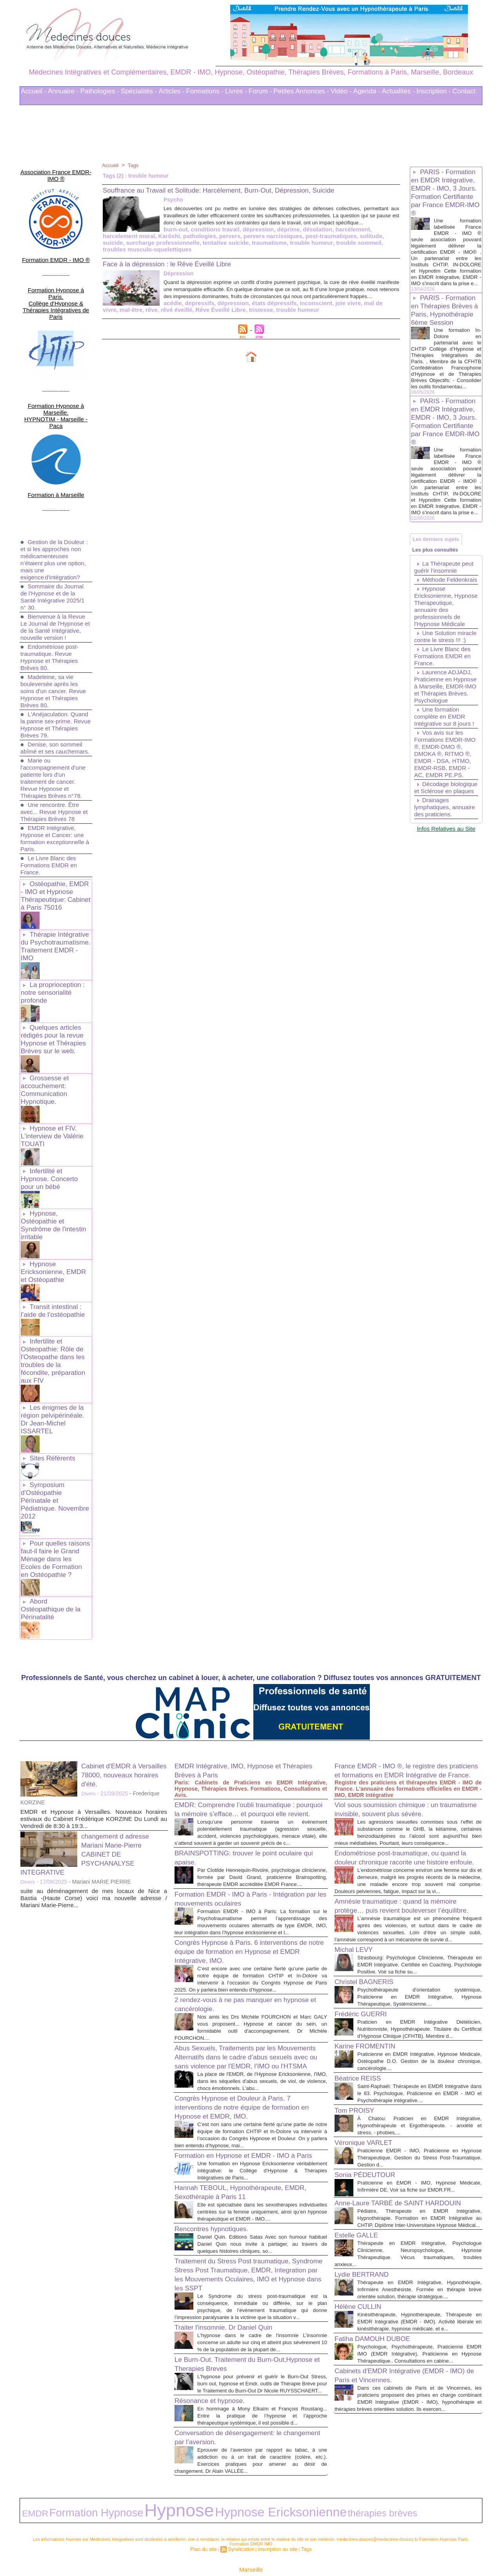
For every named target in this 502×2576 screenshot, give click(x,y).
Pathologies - (99, 91)
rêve (356, 309)
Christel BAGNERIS (369, 1917)
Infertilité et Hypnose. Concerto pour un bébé (55, 1109)
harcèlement (280, 236)
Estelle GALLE (360, 2204)
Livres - (236, 91)
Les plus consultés (439, 583)
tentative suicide (124, 249)
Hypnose (117, 2482)
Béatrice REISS (362, 2020)
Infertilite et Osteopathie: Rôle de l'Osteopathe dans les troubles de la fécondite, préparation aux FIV (54, 1273)
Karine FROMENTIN (370, 1988)
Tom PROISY (358, 2059)
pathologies (118, 242)
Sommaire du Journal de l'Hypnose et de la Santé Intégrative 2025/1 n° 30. (54, 542)
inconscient (246, 309)
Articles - (171, 91)
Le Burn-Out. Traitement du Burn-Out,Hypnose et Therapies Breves (234, 2325)
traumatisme (165, 249)
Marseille (251, 2536)
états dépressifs (207, 309)
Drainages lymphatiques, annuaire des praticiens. (433, 889)
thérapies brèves (239, 2484)
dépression (191, 236)
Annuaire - (63, 91)
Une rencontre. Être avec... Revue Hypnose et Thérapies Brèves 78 (52, 771)
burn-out (114, 236)
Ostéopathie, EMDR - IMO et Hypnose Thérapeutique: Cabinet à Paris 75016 (55, 853)
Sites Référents (50, 1354)
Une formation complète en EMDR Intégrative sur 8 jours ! (446, 780)
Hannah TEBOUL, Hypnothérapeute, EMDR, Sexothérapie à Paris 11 (238, 2132)
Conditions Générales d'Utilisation (348, 2548)
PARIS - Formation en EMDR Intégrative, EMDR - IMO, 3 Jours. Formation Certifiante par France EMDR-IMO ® (445, 192)
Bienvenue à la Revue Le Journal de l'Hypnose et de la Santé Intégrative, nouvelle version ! (54, 575)
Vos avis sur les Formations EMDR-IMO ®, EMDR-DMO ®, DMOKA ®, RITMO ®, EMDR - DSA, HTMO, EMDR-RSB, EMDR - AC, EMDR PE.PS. (444, 821)
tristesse (164, 315)
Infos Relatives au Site (446, 912)
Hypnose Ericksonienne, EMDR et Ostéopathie (55, 1193)
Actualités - (398, 91)
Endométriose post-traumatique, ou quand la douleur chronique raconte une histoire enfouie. (408, 1758)
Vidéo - (341, 91)
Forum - (260, 91)
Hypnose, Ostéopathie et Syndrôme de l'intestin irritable (51, 1149)
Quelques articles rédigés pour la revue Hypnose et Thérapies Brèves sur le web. (51, 981)
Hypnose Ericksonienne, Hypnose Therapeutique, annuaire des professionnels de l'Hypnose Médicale (441, 652)
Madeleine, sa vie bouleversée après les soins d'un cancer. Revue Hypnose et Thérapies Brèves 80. (55, 643)
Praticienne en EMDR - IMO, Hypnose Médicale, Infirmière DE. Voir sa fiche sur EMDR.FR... (419, 2139)
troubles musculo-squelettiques (314, 249)
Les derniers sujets (440, 568)
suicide (302, 242)
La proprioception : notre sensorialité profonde (51, 937)
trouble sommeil (248, 249)
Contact (464, 91)
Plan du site (209, 2516)
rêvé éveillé (380, 309)
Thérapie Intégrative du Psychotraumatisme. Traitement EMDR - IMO (54, 897)
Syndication (243, 2516)
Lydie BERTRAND (366, 2250)
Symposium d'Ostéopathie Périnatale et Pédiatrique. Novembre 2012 (55, 1391)
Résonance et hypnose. (216, 2369)
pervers (146, 242)
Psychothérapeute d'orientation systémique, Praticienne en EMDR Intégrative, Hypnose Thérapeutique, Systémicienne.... (419, 1932)
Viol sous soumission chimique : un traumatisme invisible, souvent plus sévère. (396, 1693)
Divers (89, 1665)
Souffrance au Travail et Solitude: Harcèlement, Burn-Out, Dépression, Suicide (239, 190)
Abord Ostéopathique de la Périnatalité (55, 1485)
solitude (279, 242)
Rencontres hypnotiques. (218, 2176)
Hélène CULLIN (362, 2290)
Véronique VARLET (368, 2092)
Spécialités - (139, 91)
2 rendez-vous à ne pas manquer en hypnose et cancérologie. (237, 1912)
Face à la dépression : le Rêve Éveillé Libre (178, 263)
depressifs (136, 309)
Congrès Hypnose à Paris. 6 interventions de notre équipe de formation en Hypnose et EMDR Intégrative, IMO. (247, 1852)
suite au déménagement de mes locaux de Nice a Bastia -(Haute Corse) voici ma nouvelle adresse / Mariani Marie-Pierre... (93, 1769)
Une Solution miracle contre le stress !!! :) (437, 689)
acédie (111, 309)
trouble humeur (205, 249)
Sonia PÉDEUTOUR (370, 2124)
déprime (220, 236)
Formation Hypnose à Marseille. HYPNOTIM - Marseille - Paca (55, 373)
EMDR (30, 2484)
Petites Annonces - (301, 91)
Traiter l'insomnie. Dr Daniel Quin (232, 2281)
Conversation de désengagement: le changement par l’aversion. (237, 2413)
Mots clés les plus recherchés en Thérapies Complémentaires (261, 2548)
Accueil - (33, 91)
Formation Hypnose (67, 2483)
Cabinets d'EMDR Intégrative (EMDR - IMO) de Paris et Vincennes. (401, 2373)
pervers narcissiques (187, 242)
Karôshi (361, 236)
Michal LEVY (357, 1877)
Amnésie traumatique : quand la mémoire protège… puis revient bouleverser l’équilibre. (406, 1822)
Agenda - (366, 91)
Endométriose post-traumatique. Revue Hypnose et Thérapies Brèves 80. (51, 609)
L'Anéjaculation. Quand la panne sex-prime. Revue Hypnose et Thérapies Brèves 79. (55, 677)
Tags (135, 165)
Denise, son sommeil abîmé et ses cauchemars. (53, 703)
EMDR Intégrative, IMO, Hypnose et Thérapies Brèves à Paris (237, 1641)
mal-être (336, 309)
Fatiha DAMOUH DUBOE (379, 2329)
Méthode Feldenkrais (430, 619)
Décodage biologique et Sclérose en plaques (445, 862)
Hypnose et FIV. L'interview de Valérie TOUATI (50, 1072)
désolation (247, 236)
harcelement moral (324, 236)
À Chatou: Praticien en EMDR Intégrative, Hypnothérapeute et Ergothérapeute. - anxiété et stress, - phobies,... (419, 2074)
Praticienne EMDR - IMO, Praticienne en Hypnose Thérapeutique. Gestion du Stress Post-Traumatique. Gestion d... (419, 2107)
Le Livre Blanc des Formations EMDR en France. (50, 824)
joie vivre (276, 309)
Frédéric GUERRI (365, 1949)
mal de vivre (307, 309)
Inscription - (434, 91)
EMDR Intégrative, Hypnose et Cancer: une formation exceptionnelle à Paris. (54, 798)
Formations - (205, 91)
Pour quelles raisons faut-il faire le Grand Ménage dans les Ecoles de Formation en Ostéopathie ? (55, 1441)
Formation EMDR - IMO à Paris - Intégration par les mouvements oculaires (246, 1793)
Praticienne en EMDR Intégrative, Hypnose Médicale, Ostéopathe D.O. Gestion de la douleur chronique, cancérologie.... (419, 2003)
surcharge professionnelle (349, 242)
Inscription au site (274, 2516)
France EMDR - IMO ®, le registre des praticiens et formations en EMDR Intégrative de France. (401, 1646)
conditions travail (151, 236)
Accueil (111, 165)
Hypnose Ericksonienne (178, 2483)
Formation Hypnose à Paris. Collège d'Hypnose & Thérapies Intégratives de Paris (55, 279)
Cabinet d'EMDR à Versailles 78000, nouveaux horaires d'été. (124, 1646)
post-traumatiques (242, 242)
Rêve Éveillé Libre (126, 315)
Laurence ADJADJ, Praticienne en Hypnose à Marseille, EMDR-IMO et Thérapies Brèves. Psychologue (444, 747)
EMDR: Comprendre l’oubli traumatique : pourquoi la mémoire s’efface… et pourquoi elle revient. (249, 1684)
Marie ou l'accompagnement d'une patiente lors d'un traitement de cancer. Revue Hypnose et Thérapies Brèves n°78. (55, 737)
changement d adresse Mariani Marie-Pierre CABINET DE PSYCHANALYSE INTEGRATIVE (90, 1725)
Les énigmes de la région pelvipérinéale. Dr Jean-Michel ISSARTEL (55, 1321)
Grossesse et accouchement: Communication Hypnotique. (44, 1029)
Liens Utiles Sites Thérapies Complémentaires (164, 2548)
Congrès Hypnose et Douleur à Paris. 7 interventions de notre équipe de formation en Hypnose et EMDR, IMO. (248, 2031)
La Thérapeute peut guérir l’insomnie (445, 603)
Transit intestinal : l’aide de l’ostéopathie (51, 1230)
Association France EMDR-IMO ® (56, 169)
